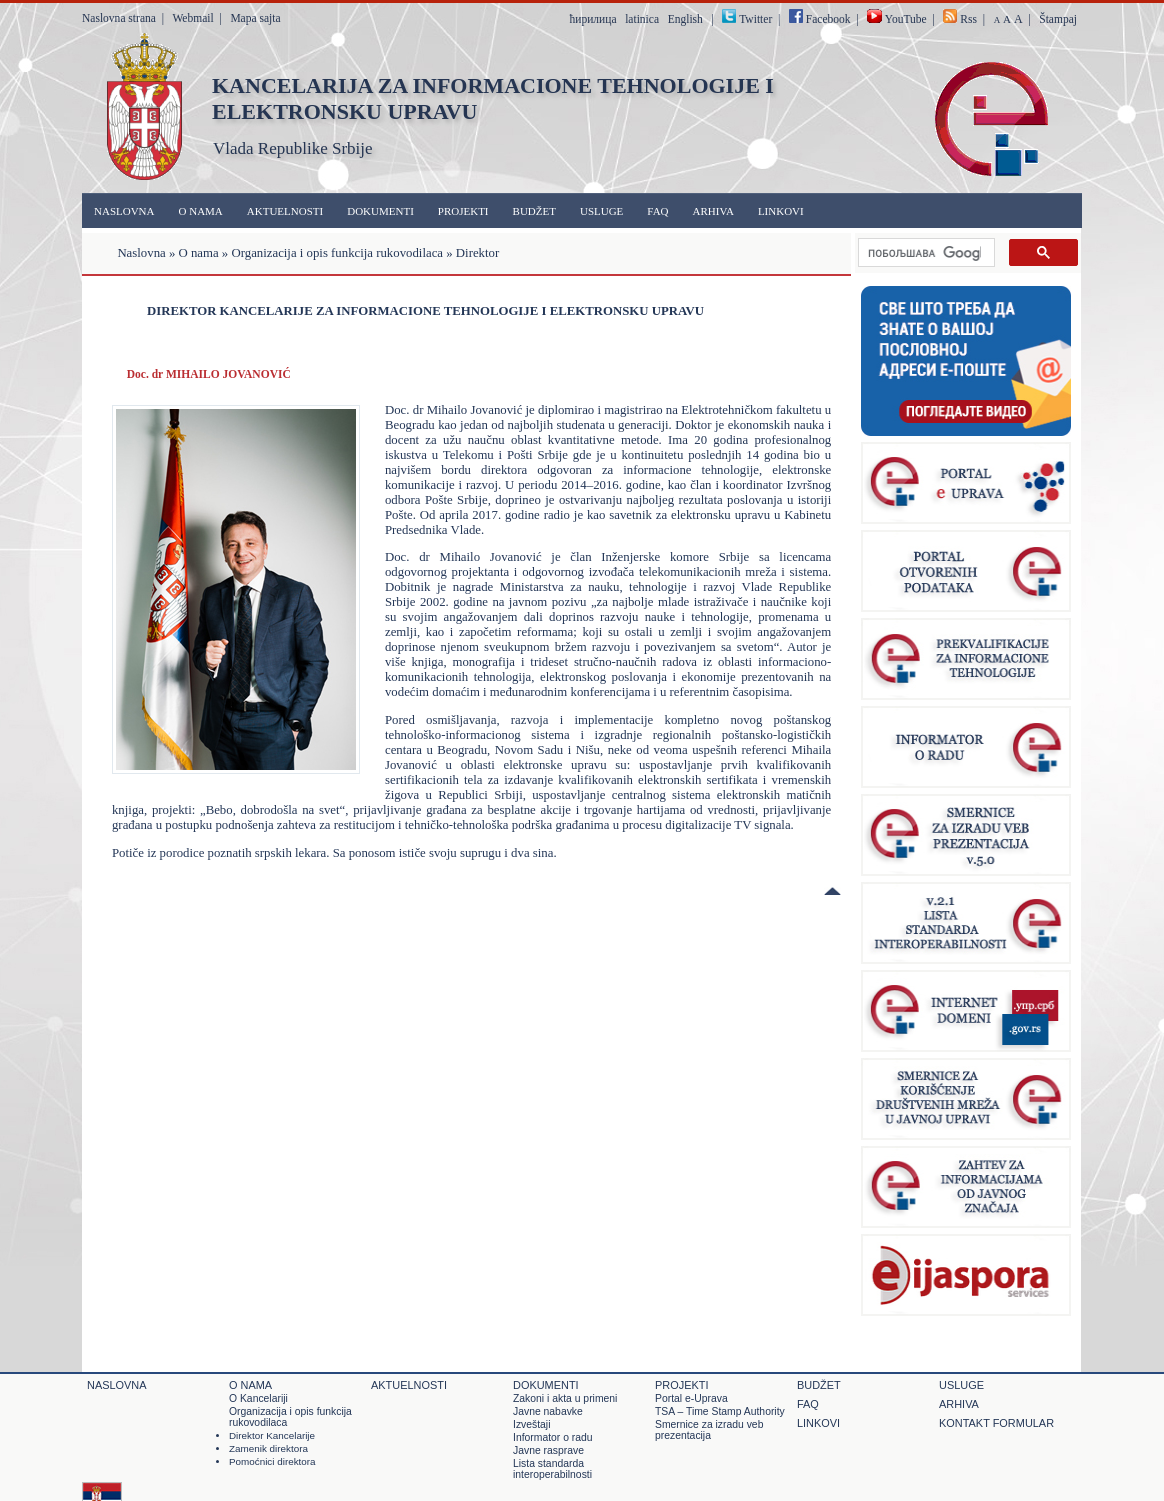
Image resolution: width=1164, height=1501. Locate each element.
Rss (968, 19)
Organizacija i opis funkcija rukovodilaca (337, 253)
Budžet (534, 211)
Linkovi (781, 211)
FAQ (657, 211)
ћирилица (592, 19)
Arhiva (713, 211)
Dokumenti (380, 211)
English (685, 19)
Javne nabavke (548, 1411)
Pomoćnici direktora (272, 1461)
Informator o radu (553, 1437)
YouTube (896, 19)
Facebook (820, 19)
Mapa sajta (255, 18)
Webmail (192, 18)
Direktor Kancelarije (272, 1435)
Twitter (755, 19)
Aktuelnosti (285, 211)
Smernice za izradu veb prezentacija (709, 1430)
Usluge (601, 211)
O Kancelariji (258, 1398)
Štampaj (1058, 19)
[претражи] (924, 253)
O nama (201, 211)
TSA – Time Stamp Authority (720, 1411)
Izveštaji (531, 1424)
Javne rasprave (548, 1450)
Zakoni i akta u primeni (565, 1398)
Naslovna (124, 211)
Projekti (463, 211)
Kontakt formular (996, 1423)
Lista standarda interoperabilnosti (552, 1469)
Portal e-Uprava (691, 1398)
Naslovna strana (119, 18)
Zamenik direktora (268, 1448)
